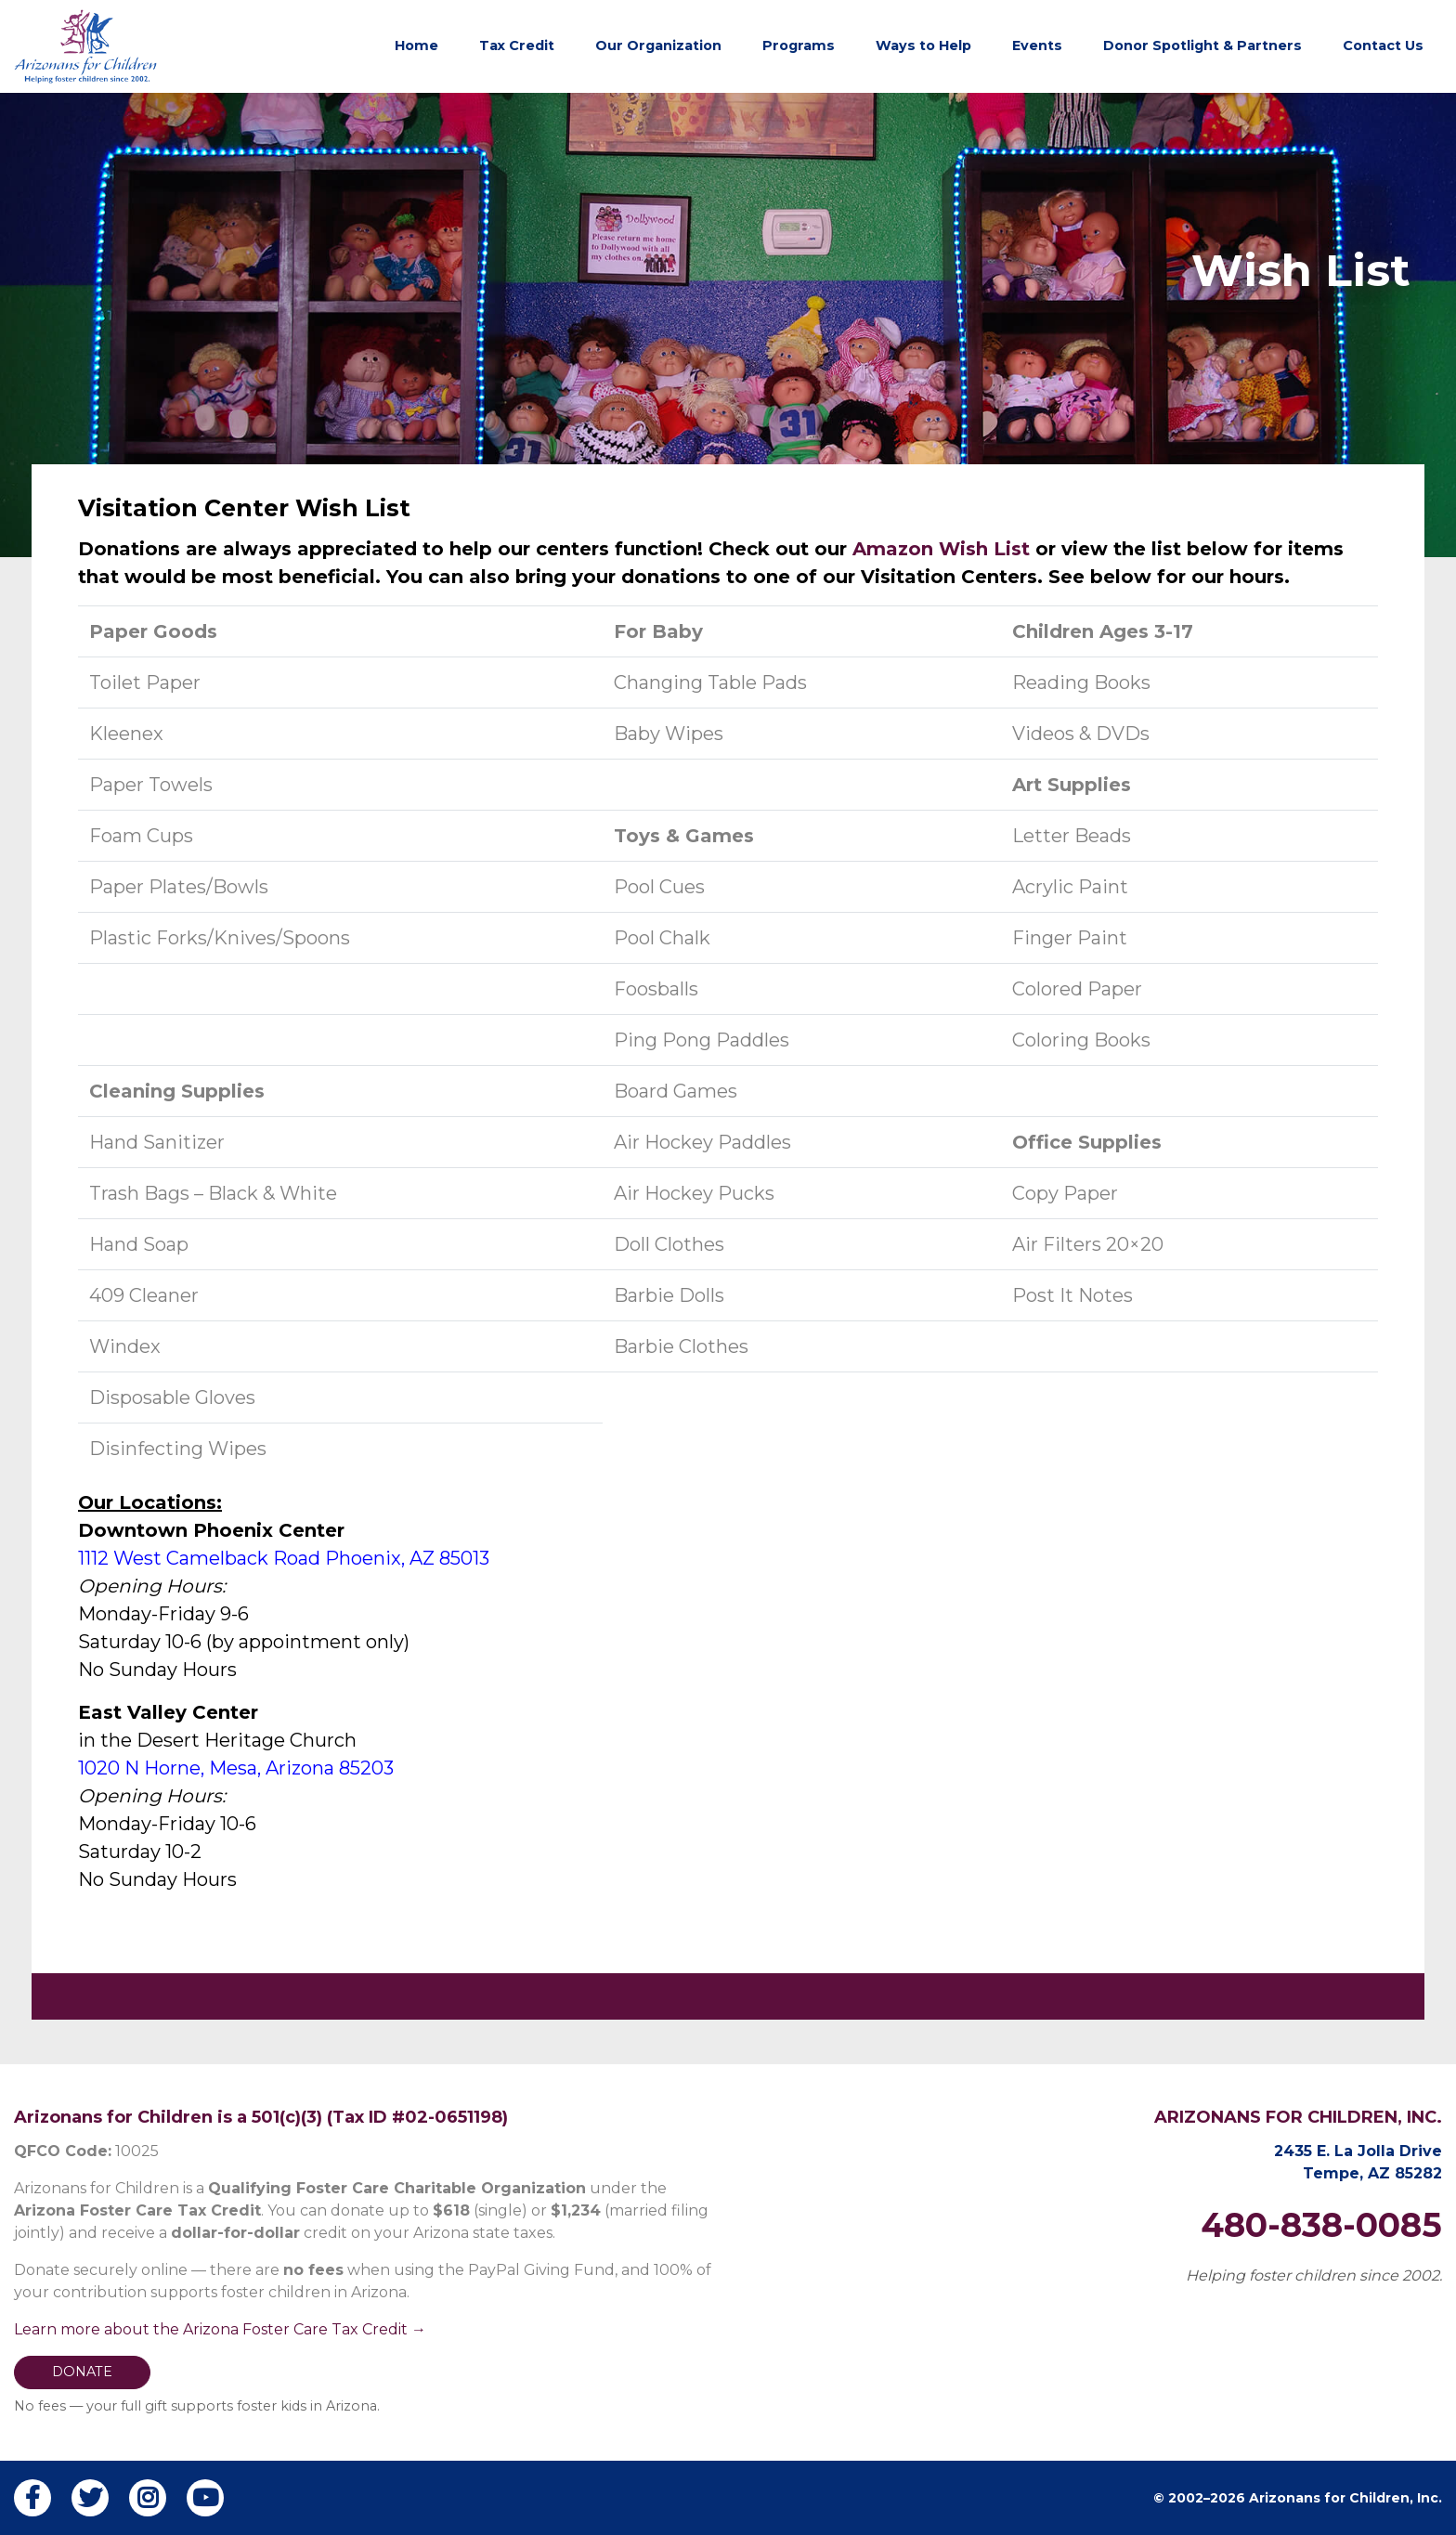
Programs (798, 45)
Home (416, 45)
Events (1037, 45)
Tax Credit (516, 45)
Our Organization (658, 45)
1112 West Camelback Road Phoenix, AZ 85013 (283, 1558)
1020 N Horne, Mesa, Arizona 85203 (236, 1768)
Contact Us (1383, 45)
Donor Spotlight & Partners (1202, 45)
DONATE (82, 2371)
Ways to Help (923, 45)
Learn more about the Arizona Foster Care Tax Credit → (220, 2329)
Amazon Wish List (943, 549)
